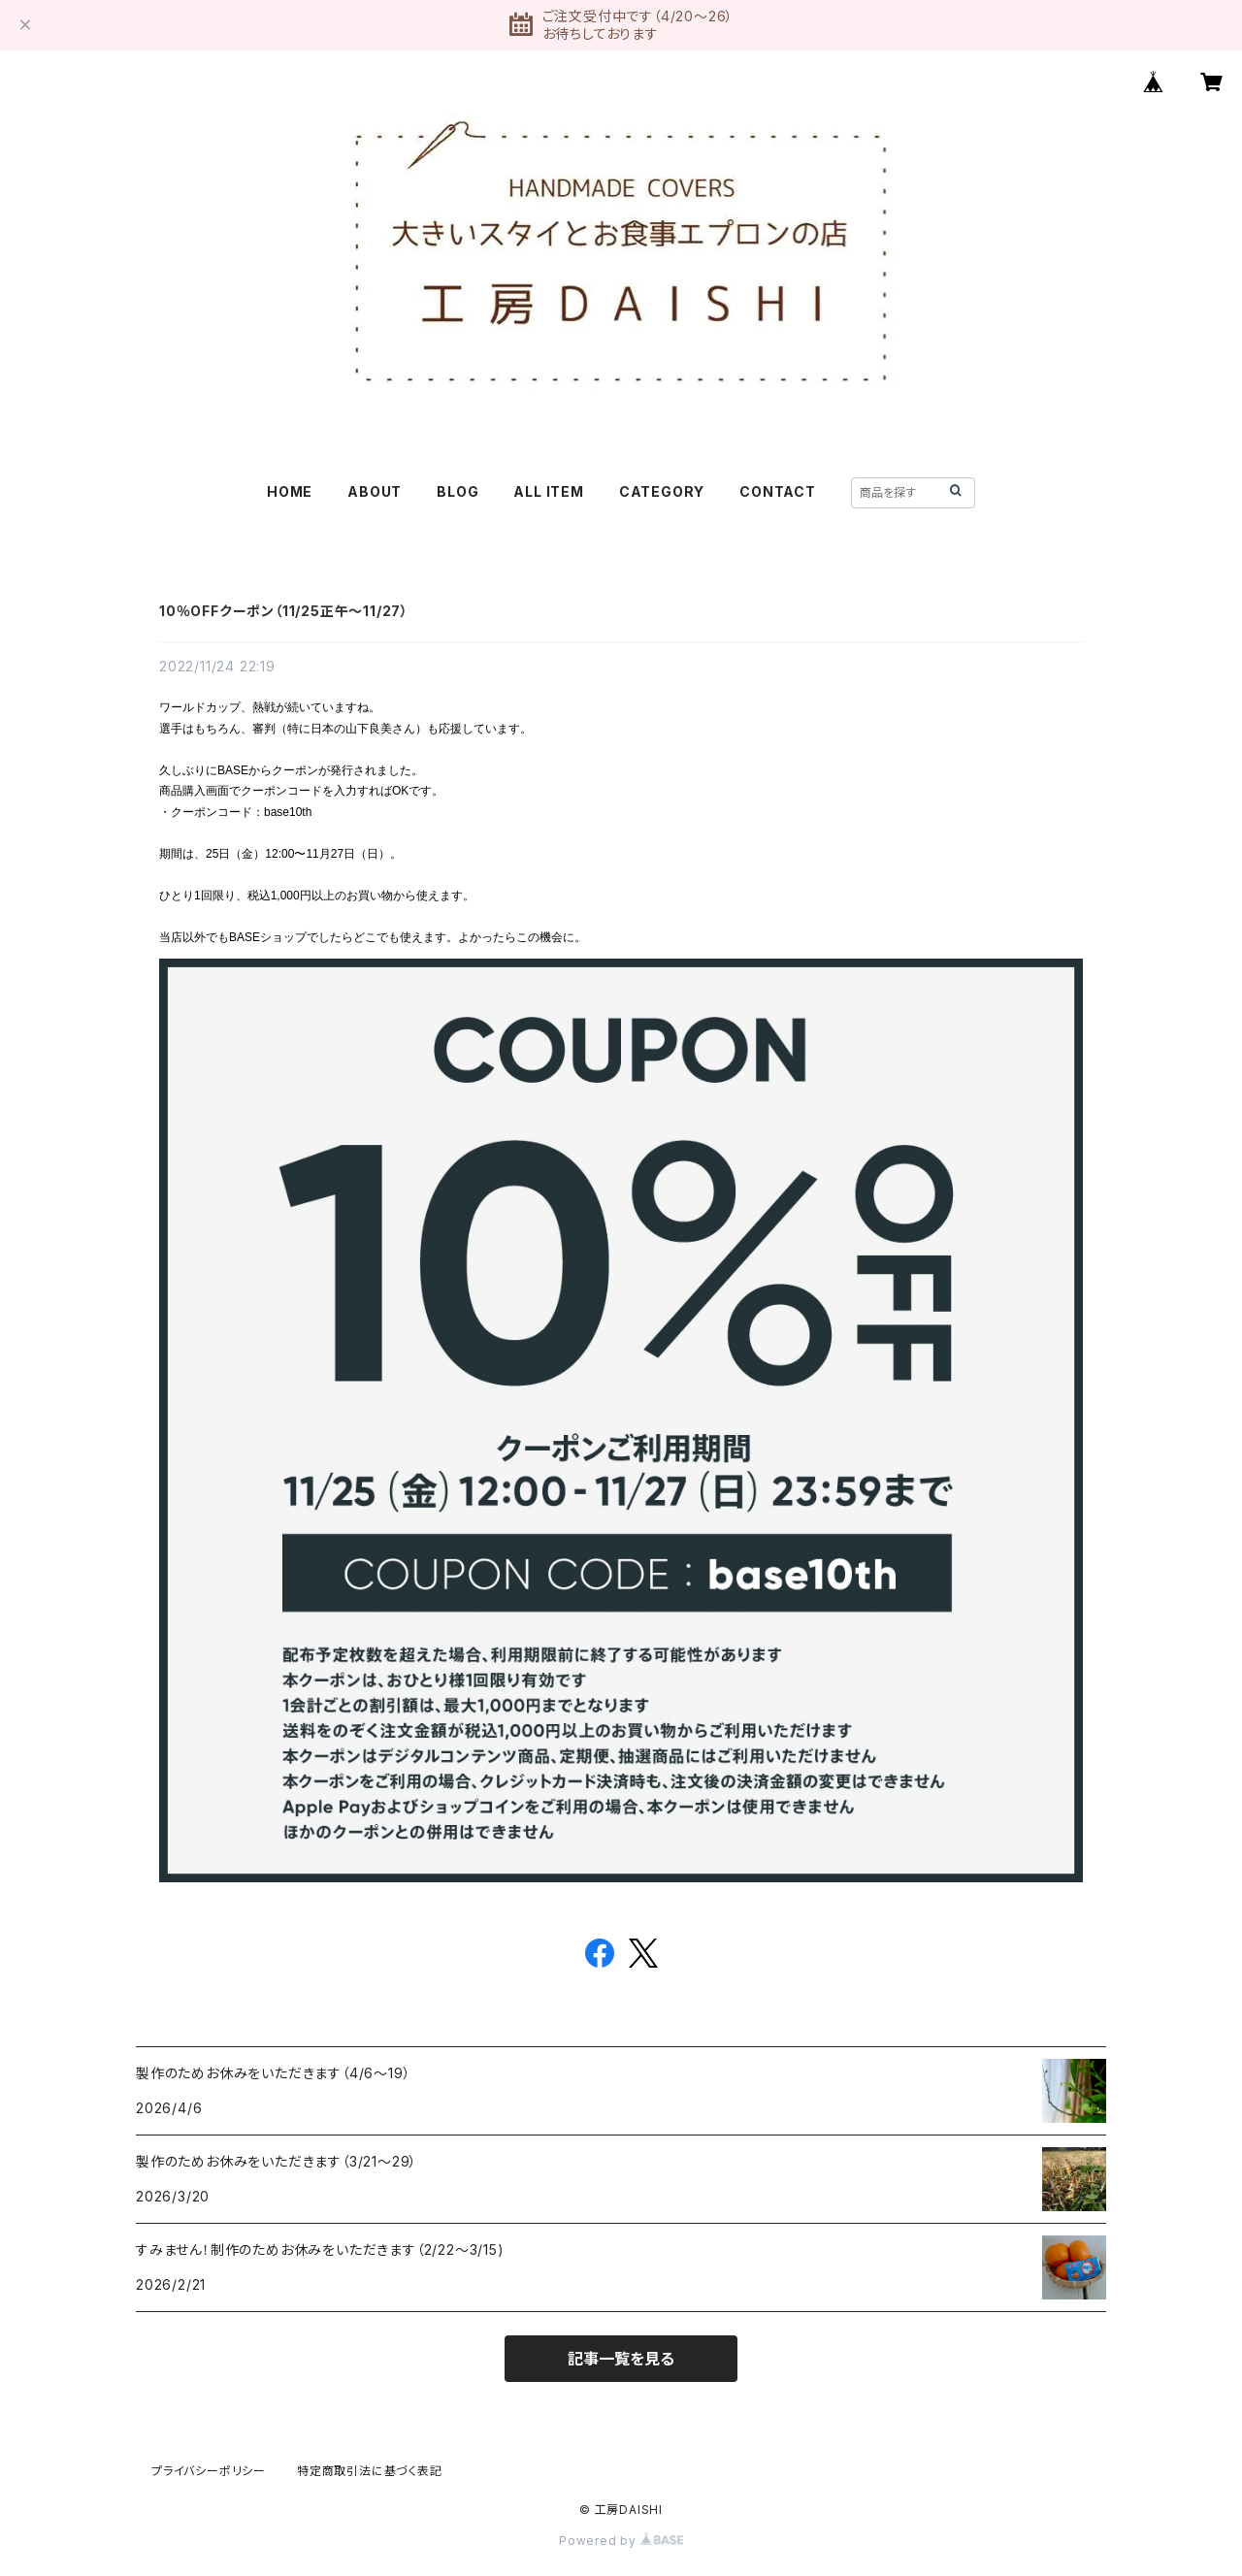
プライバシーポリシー (208, 2470)
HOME (289, 491)
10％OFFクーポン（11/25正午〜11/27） (284, 611)
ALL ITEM (548, 491)
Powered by (621, 2540)
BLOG (457, 491)
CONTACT (777, 491)
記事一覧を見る (621, 2358)
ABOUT (374, 491)
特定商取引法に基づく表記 (369, 2470)
